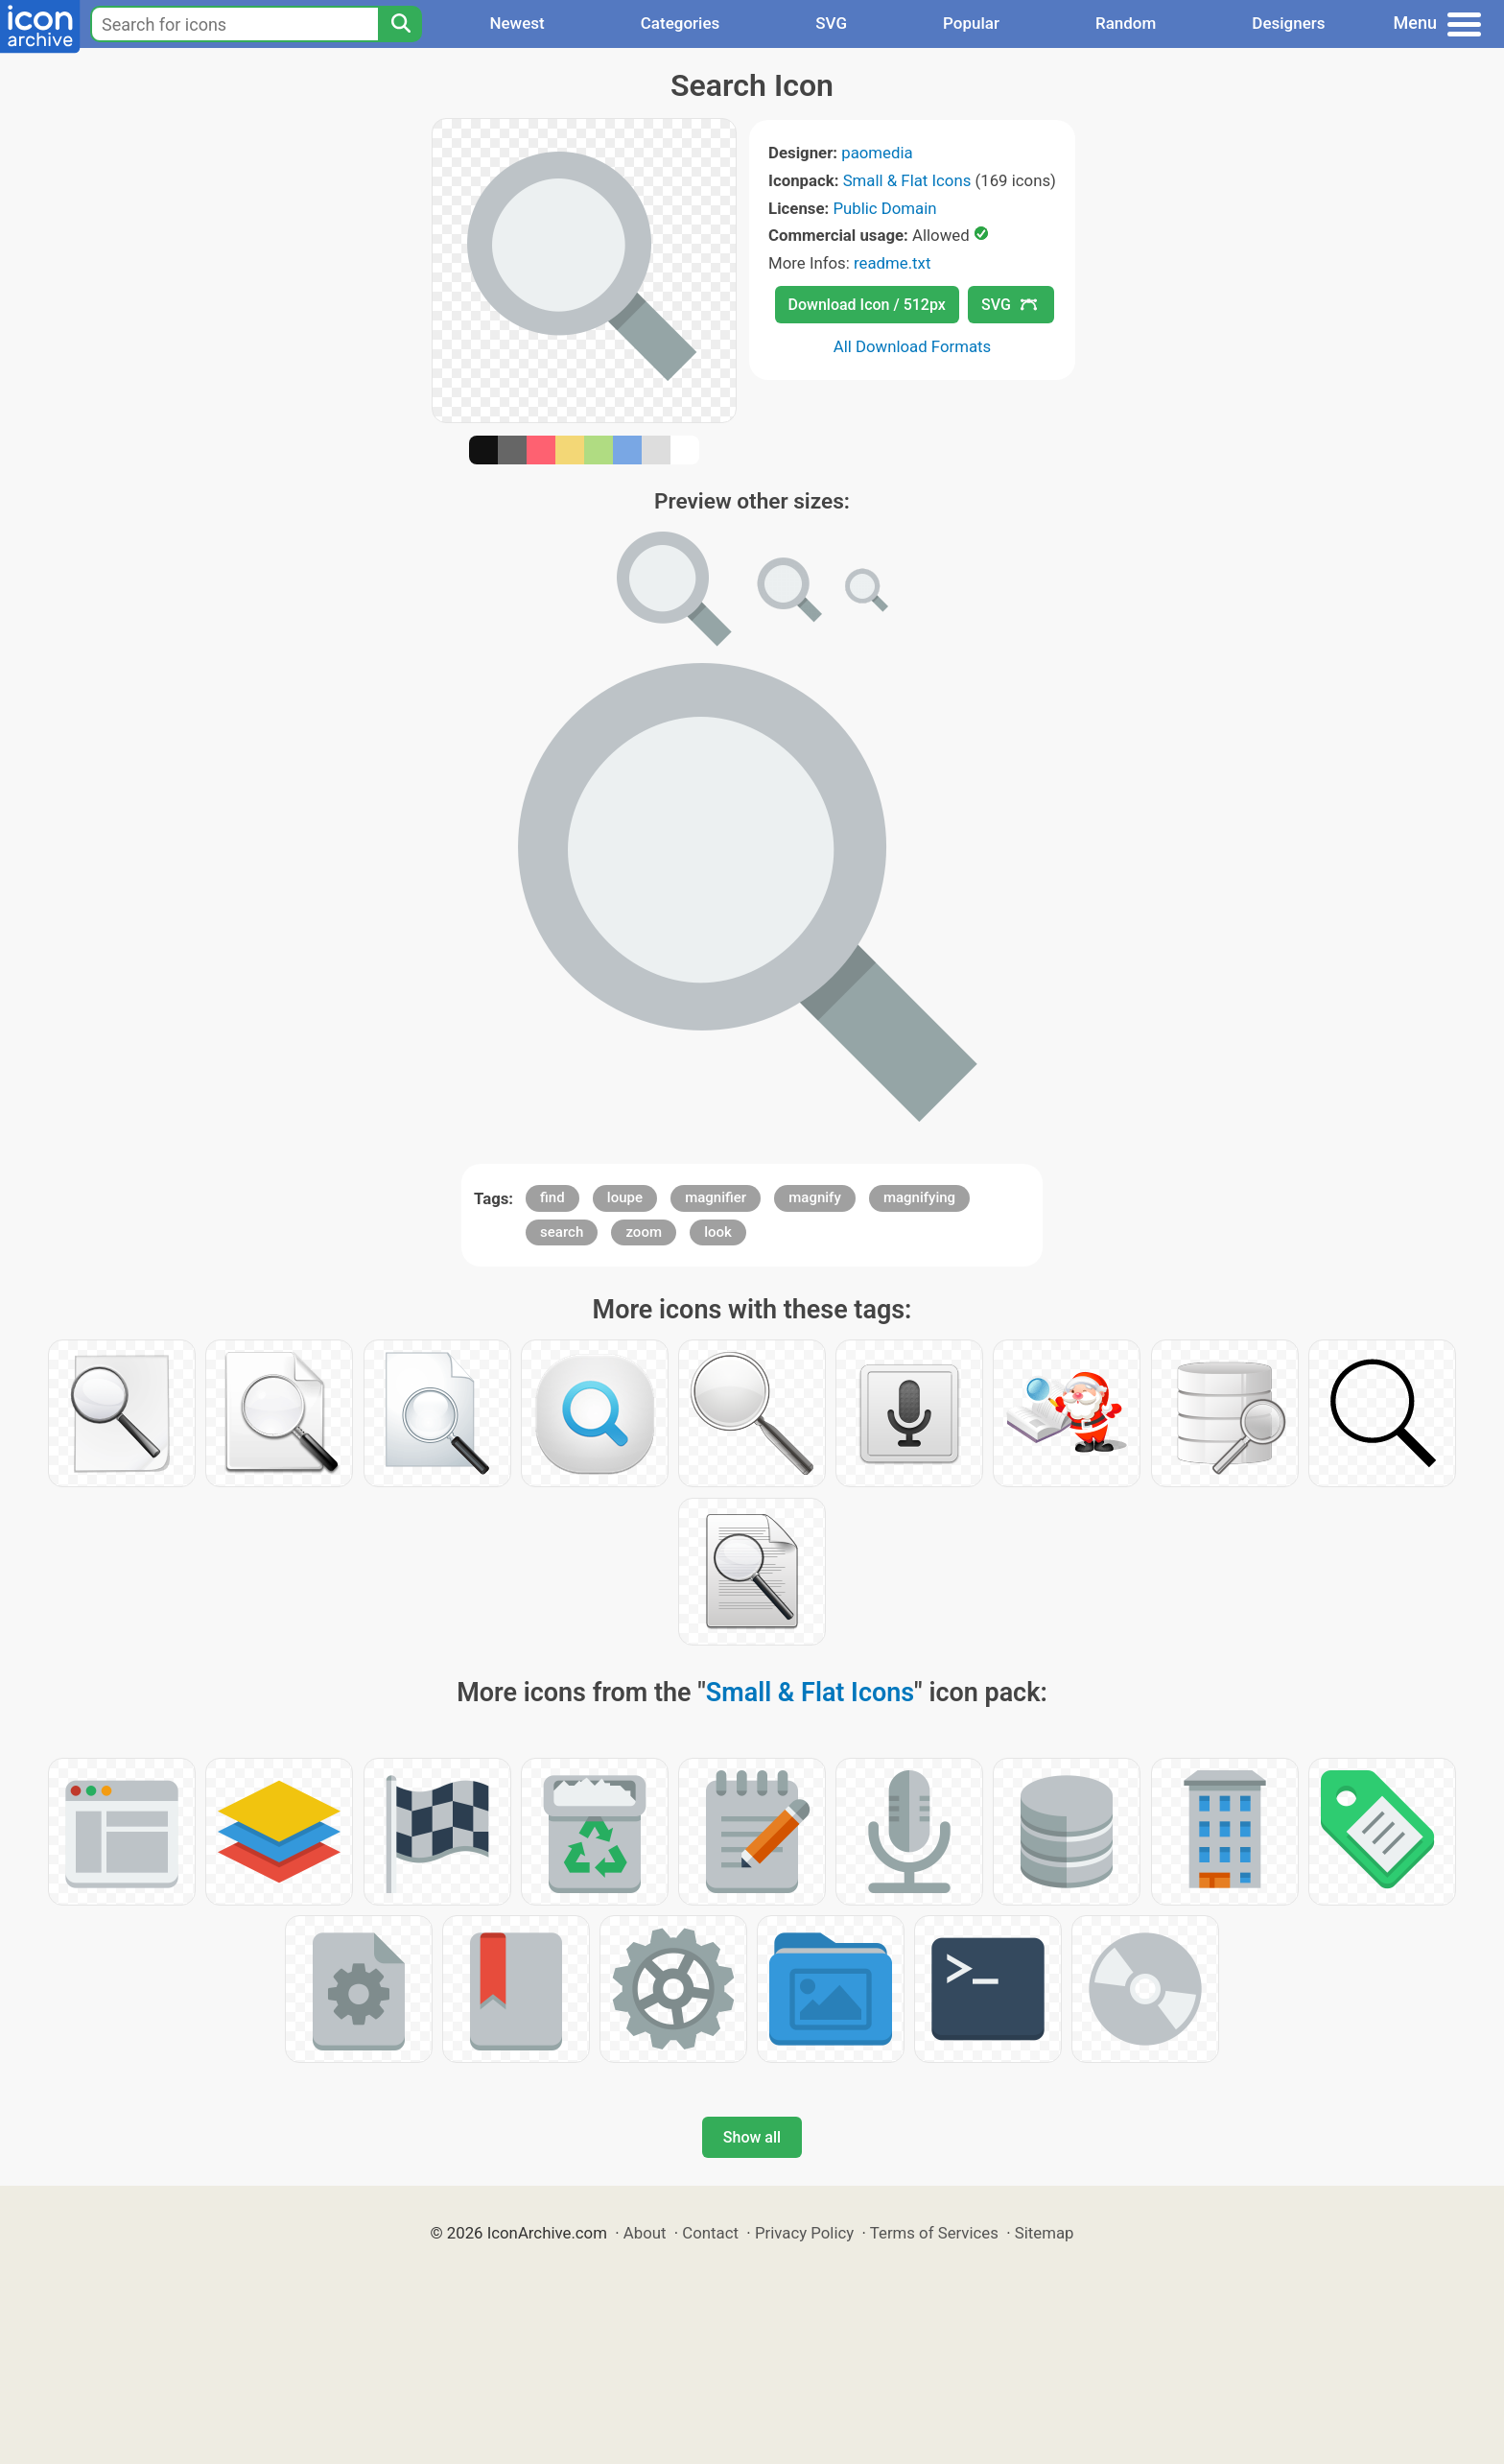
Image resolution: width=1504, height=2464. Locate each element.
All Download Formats (913, 346)
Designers (1288, 23)
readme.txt (892, 262)
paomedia (876, 152)
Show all (752, 2137)
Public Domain (884, 208)
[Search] (400, 24)
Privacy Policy (804, 2232)
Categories (680, 23)
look (718, 1232)
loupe (625, 1197)
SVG (831, 23)
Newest (516, 23)
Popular (971, 23)
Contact (710, 2232)
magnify (814, 1197)
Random (1125, 23)
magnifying (919, 1197)
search (561, 1232)
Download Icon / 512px (867, 305)
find (552, 1197)
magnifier (715, 1197)
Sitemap (1044, 2232)
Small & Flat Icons (907, 180)
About (645, 2232)
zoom (643, 1232)
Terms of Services (934, 2232)
